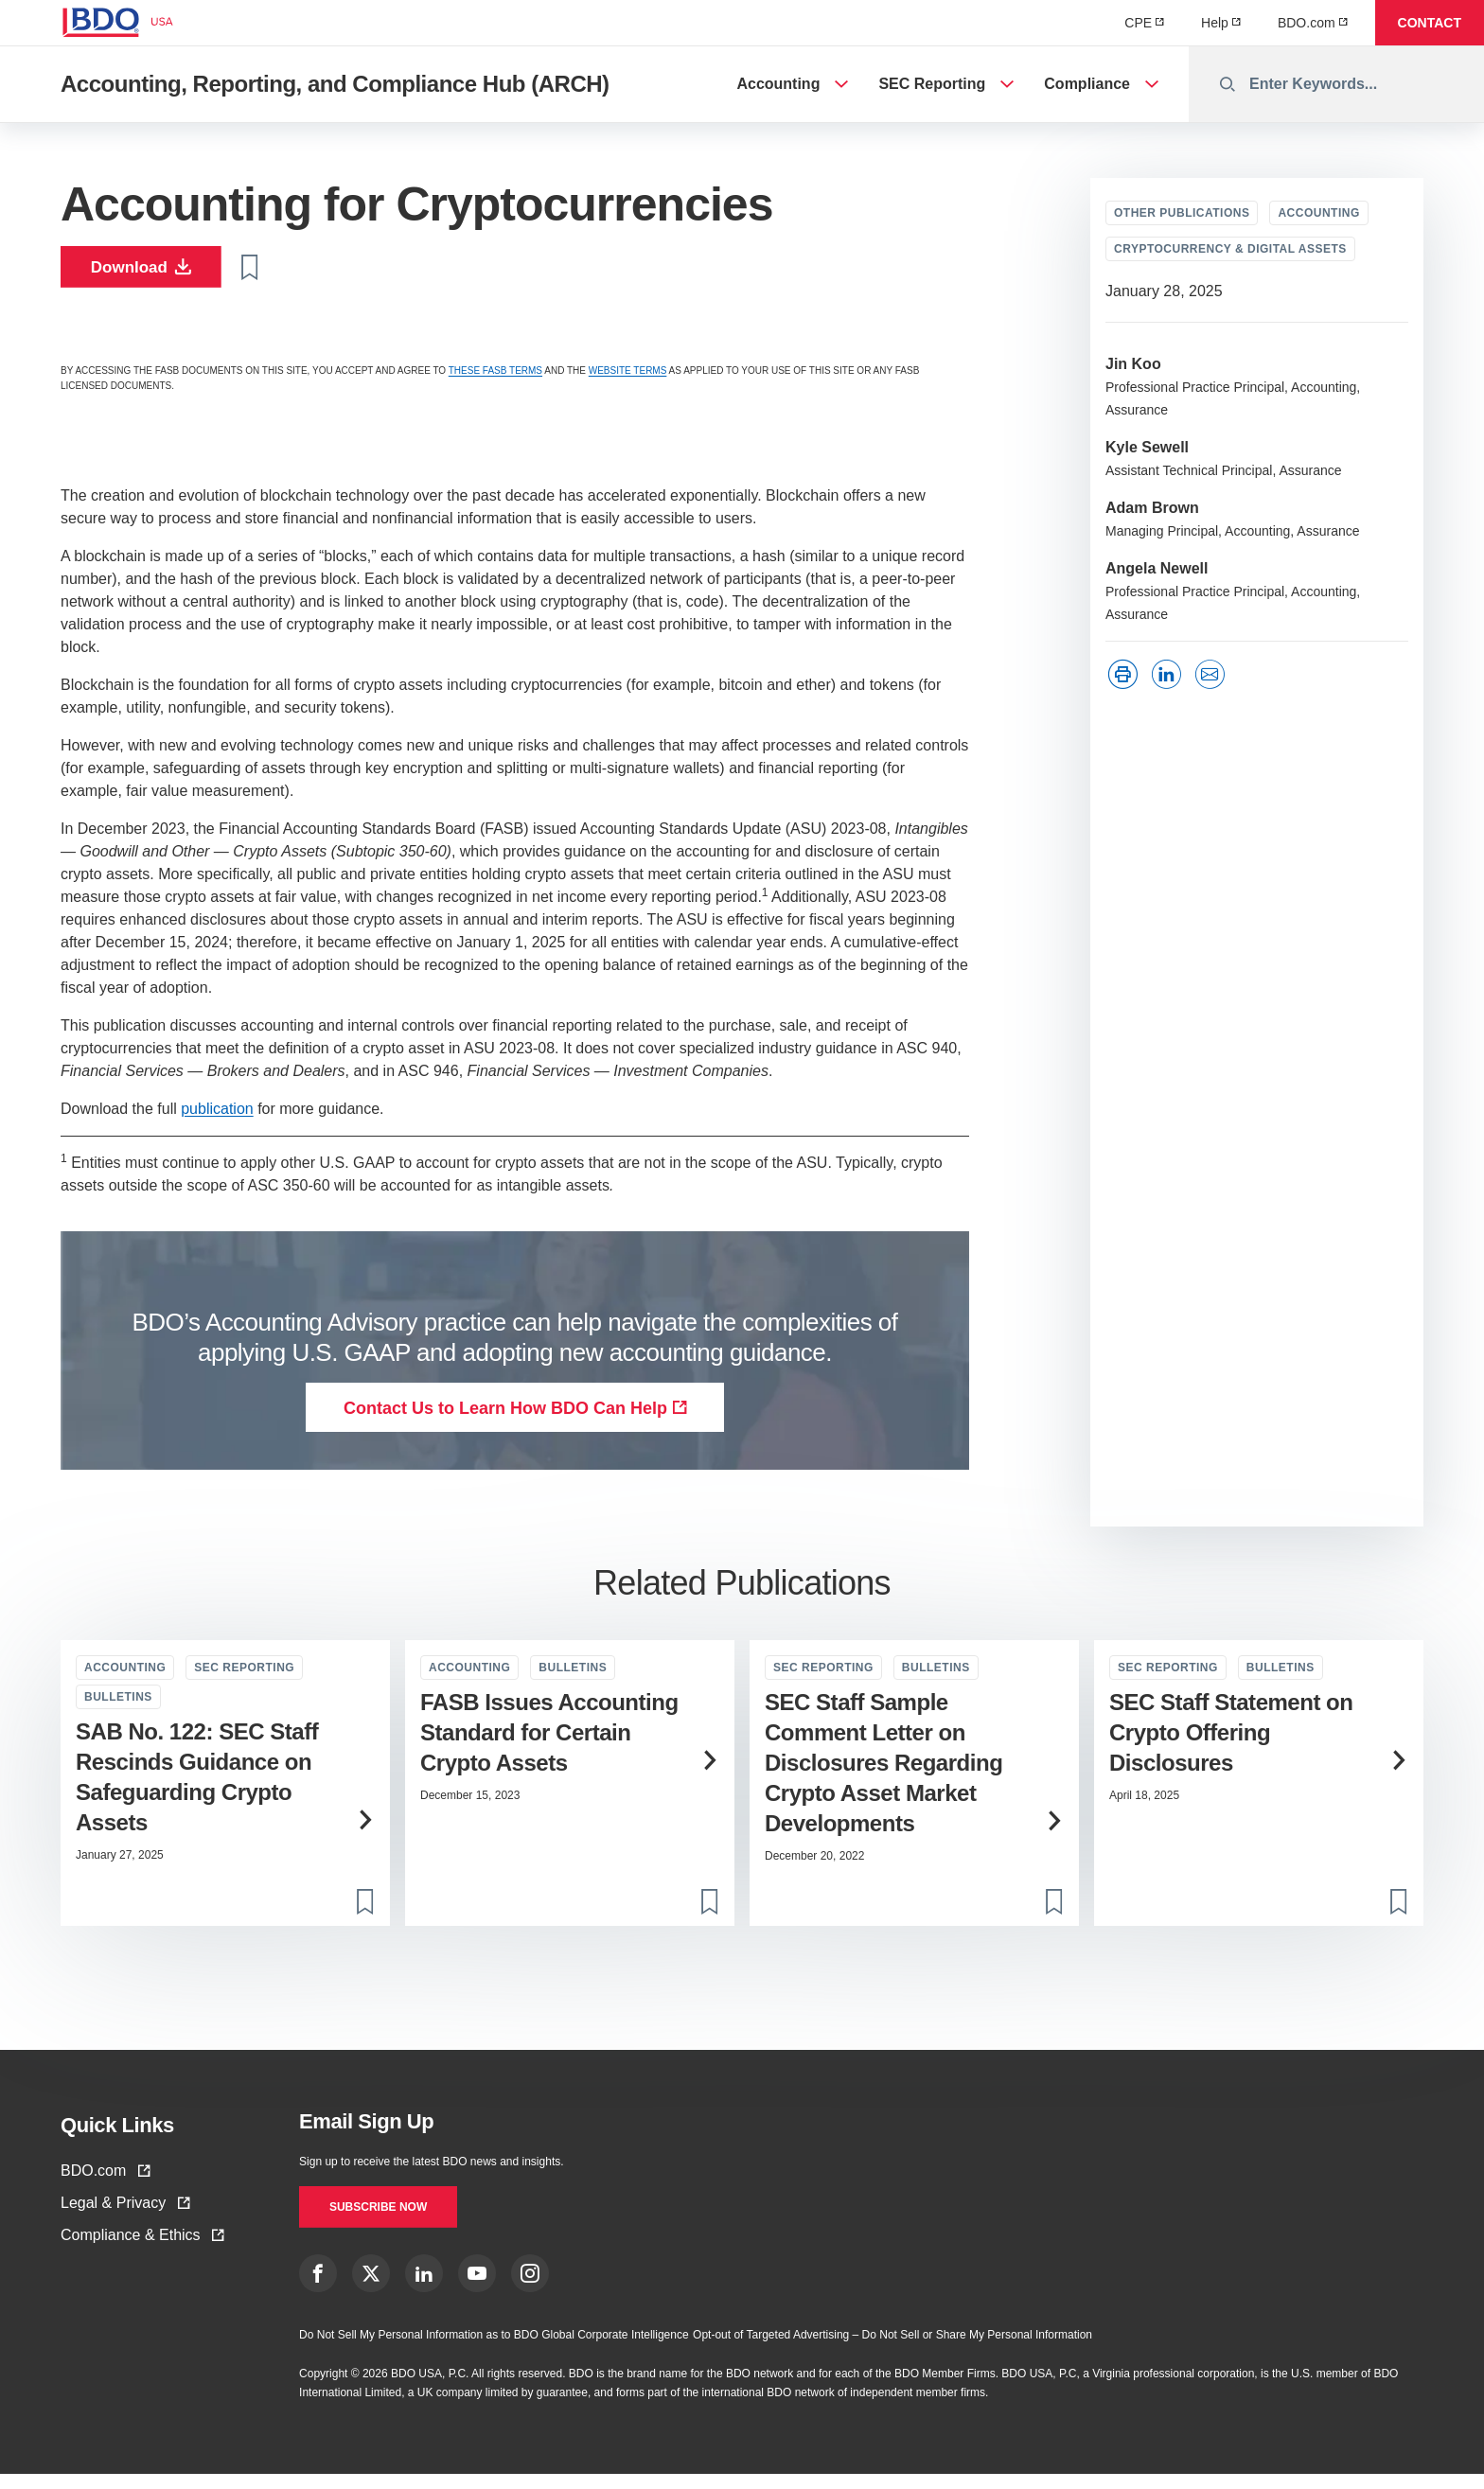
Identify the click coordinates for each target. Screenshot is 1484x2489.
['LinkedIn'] (1170, 675)
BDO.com (105, 2178)
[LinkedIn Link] (424, 2288)
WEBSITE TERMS (628, 378)
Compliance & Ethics (142, 2242)
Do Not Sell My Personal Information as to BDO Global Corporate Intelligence (494, 2350)
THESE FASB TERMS (495, 378)
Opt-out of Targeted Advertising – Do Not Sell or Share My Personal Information (892, 2350)
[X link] (371, 2288)
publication (217, 1116)
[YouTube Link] (477, 2288)
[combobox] (1336, 84)
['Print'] (1127, 675)
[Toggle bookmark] (271, 271)
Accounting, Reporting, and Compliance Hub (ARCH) (335, 84)
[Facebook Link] (318, 2288)
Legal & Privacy (125, 2210)
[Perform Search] (1227, 84)
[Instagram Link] (530, 2288)
